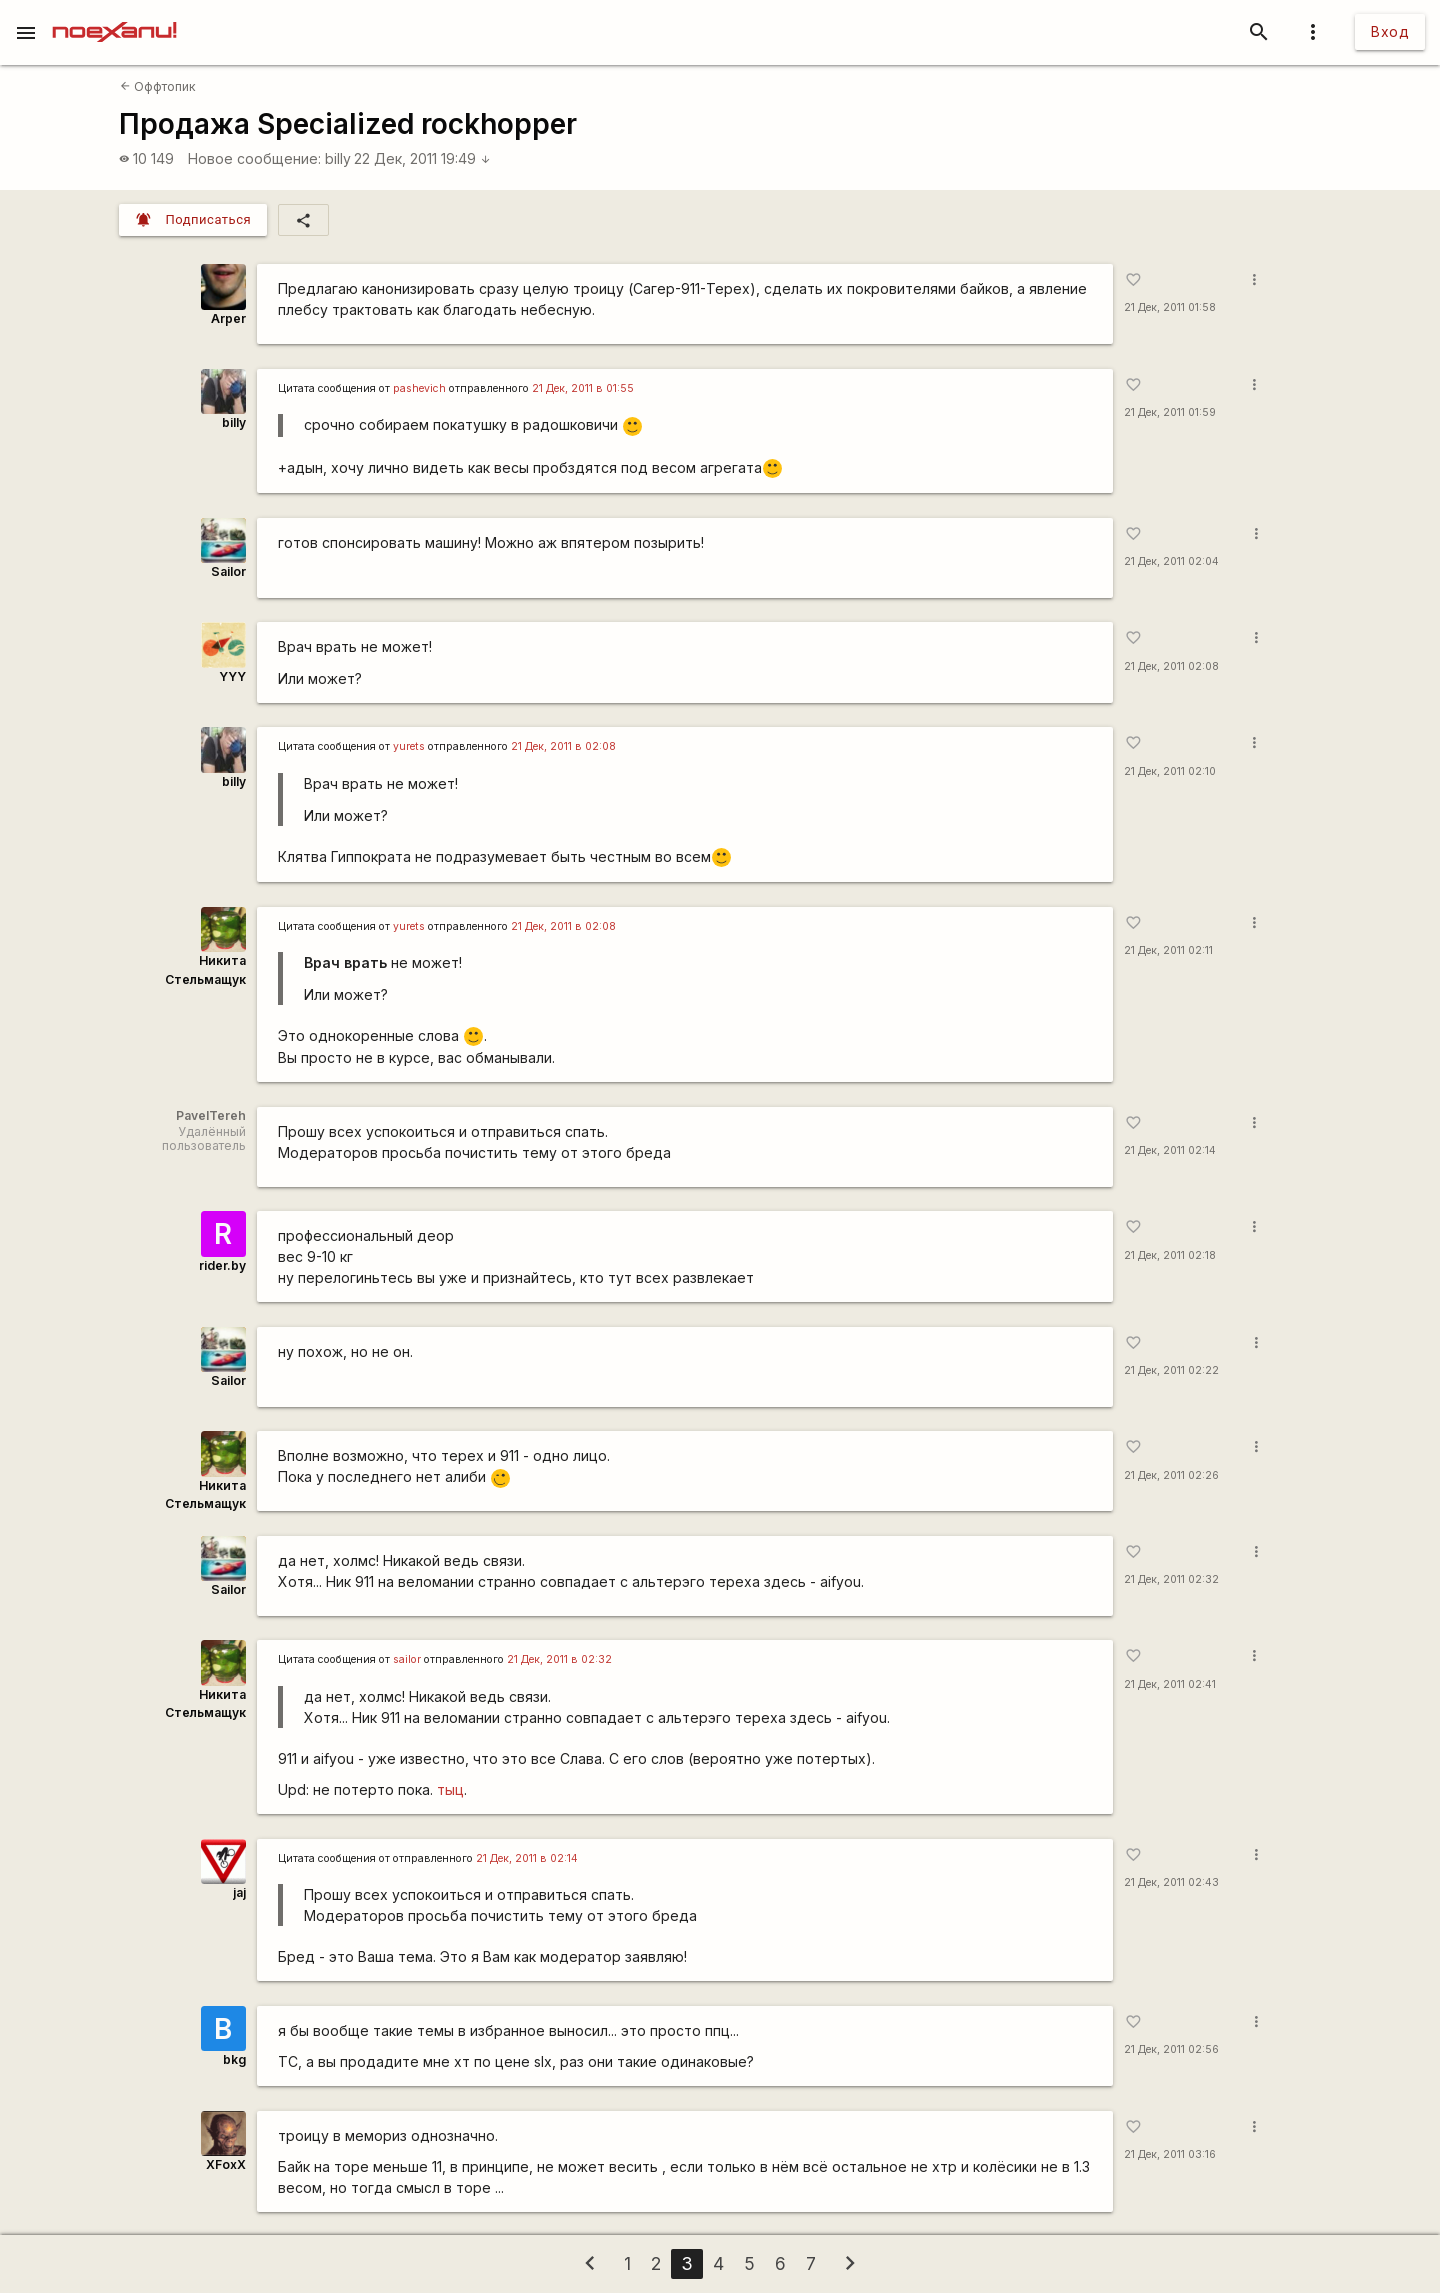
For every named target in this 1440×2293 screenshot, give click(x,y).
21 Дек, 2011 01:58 (1170, 307)
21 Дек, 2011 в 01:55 (583, 388)
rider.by (222, 1265)
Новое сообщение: (254, 158)
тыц (450, 1789)
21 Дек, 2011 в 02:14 (527, 1858)
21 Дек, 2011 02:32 (1171, 1579)
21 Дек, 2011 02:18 (1170, 1255)
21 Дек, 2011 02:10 (1170, 771)
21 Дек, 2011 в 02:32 (559, 1659)
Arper (228, 318)
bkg (234, 2059)
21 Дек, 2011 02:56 (1171, 2049)
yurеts (409, 746)
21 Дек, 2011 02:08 (1171, 666)
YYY (232, 676)
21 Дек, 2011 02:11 (1168, 950)
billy (338, 158)
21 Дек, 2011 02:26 (1171, 1475)
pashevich (419, 388)
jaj (239, 1892)
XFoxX (226, 2164)
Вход (1390, 31)
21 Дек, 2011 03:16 (1170, 2154)
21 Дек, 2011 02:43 (1171, 1882)
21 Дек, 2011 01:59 (1170, 412)
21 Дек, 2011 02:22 (1171, 1370)
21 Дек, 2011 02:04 (1171, 561)
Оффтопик (158, 86)
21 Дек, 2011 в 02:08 (563, 746)
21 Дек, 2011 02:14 (1170, 1150)
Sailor (228, 571)
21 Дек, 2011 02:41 (1170, 1684)
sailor (407, 1659)
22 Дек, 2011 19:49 (422, 158)
